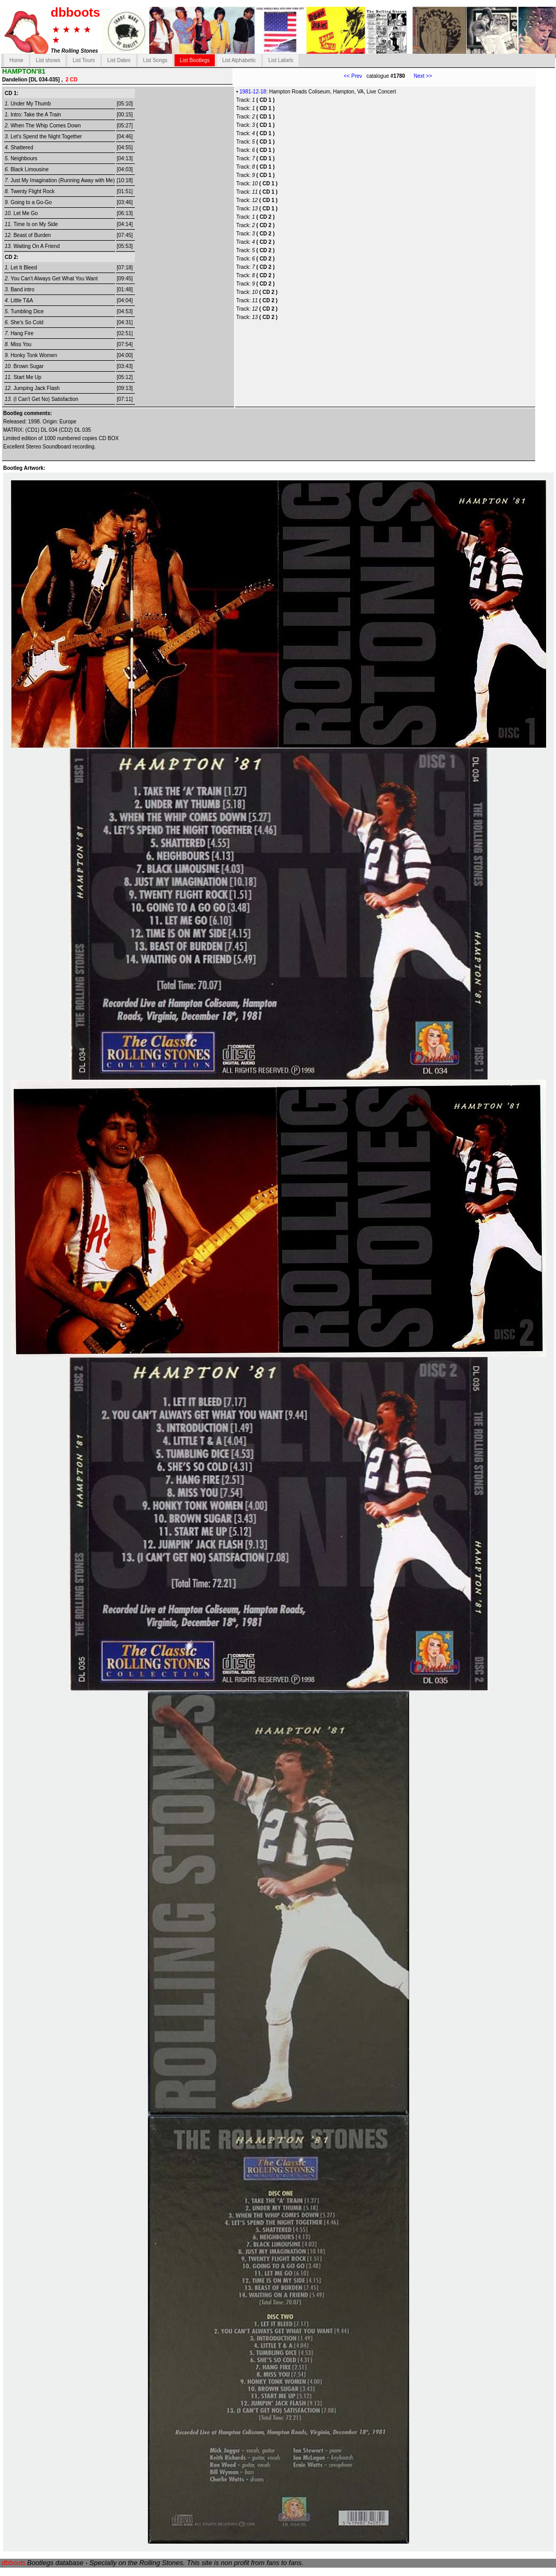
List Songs (155, 60)
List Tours (84, 60)
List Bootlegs (195, 60)
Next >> (418, 76)
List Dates (118, 60)
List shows (48, 60)
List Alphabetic (239, 60)
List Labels (280, 60)
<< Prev (353, 76)
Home (16, 60)
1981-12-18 (252, 91)
